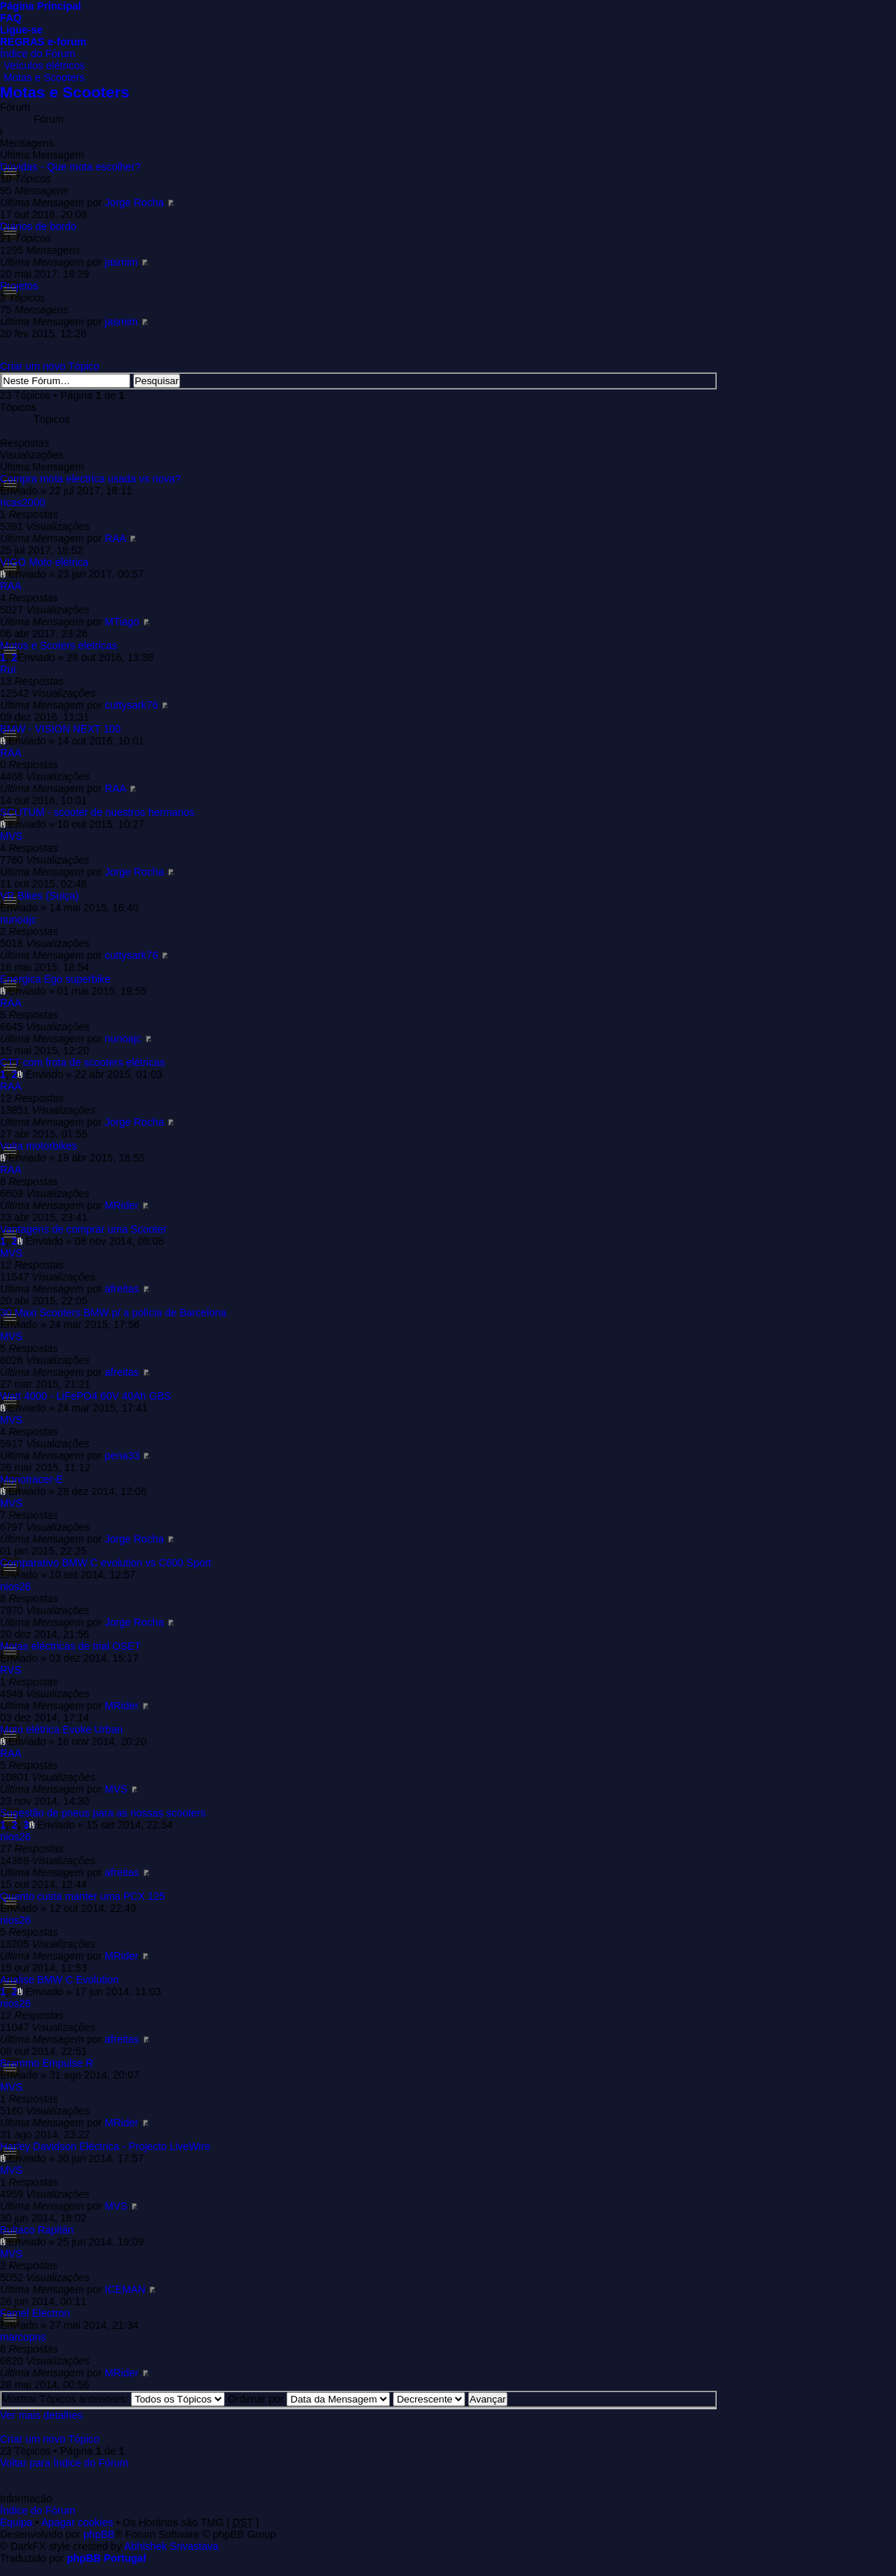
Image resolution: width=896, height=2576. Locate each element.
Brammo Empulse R (46, 2063)
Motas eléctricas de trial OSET (70, 1646)
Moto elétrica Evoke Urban (61, 1729)
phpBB (99, 2534)
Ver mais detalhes (41, 2415)
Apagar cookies (78, 2522)
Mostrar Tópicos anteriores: (113, 2399)
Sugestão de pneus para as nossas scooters (102, 1813)
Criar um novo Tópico (50, 366)
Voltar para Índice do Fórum (64, 2463)
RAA (115, 538)
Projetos (19, 286)
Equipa (16, 2522)
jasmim (121, 262)
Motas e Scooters (44, 77)
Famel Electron (35, 2313)
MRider (121, 1205)
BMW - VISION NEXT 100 (60, 729)
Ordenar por (309, 2399)
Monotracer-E (31, 1479)
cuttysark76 (132, 705)
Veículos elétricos (44, 65)
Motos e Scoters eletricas (58, 645)
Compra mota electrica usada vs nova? (90, 479)
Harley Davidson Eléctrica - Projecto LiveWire (105, 2146)
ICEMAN (125, 2289)
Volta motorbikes (38, 1146)
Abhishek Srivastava (171, 2546)
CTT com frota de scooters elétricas (82, 1062)
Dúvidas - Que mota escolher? (70, 167)
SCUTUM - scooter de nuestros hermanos (97, 812)
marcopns (22, 2337)
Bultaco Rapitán (37, 2230)
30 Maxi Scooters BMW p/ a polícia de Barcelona (113, 1313)
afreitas (122, 1289)
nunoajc (18, 919)
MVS (11, 836)
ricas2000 (22, 502)
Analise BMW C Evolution (59, 1980)
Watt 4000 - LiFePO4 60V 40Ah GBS (85, 1396)
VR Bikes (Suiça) (39, 896)
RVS (11, 1670)
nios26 (15, 1587)
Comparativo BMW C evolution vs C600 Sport (105, 1563)
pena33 (122, 1455)
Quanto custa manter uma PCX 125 (82, 1896)
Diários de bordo (38, 226)
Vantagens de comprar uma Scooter (83, 1229)
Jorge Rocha (134, 202)
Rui (8, 669)
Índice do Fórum (37, 54)
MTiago (122, 622)
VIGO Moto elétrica (44, 562)
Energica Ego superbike (55, 979)
